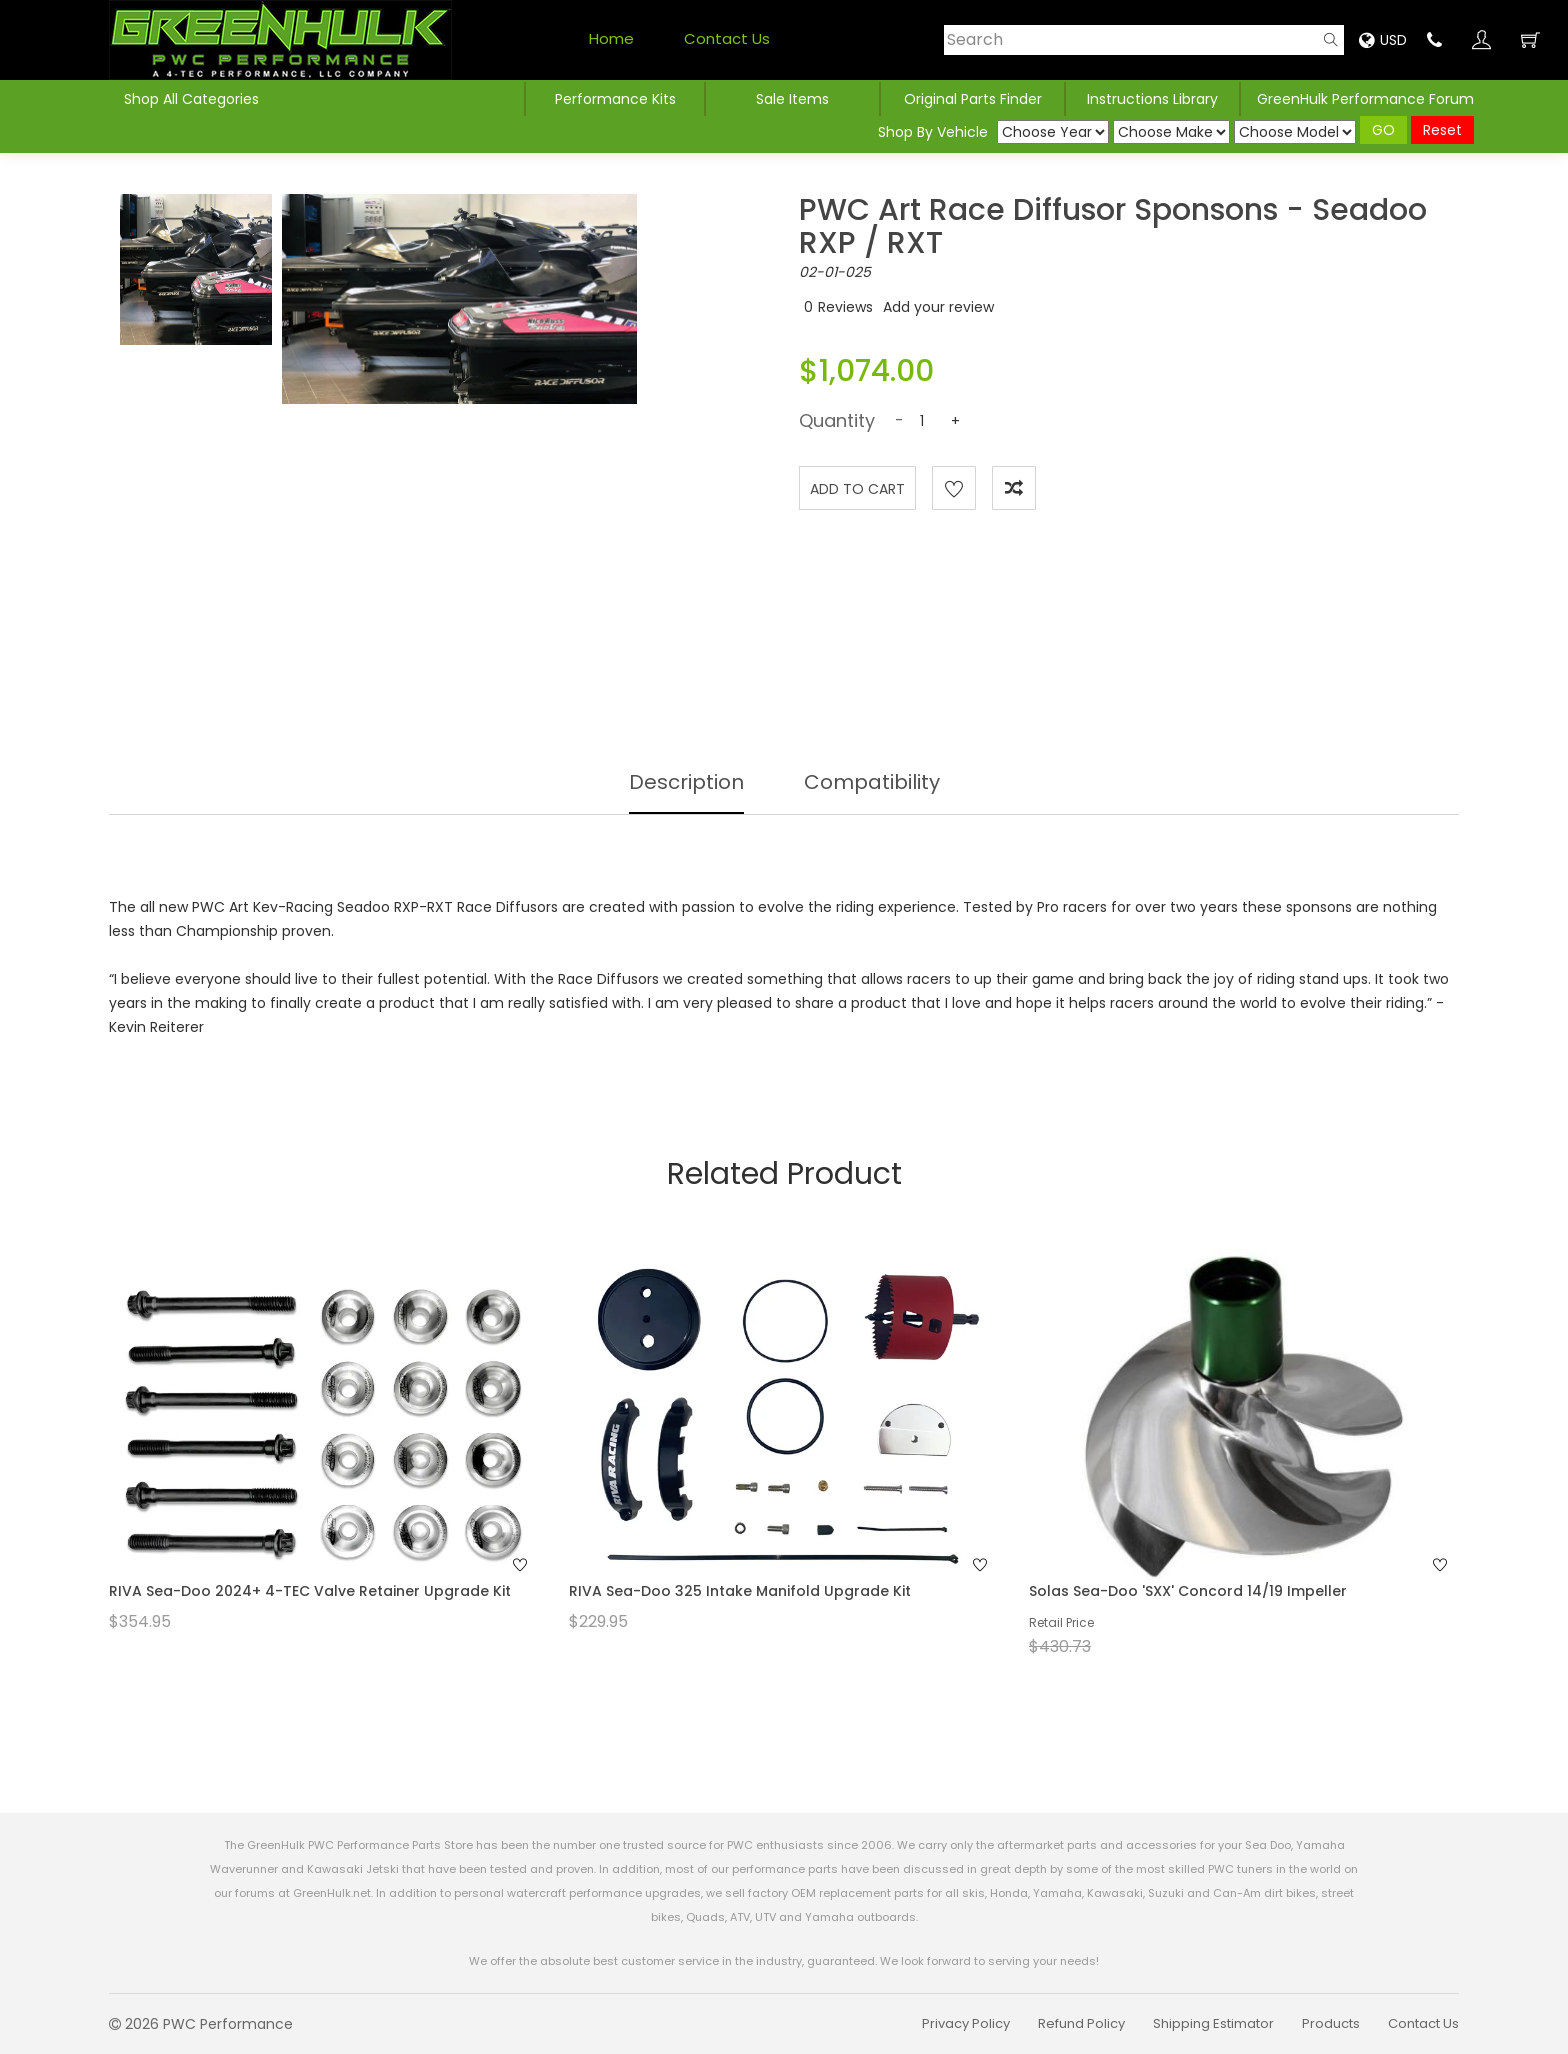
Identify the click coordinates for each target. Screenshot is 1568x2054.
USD (1383, 40)
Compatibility (872, 782)
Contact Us (727, 38)
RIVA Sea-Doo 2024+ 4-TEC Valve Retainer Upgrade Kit (310, 1591)
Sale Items (792, 99)
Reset (1442, 130)
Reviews (845, 307)
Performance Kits (615, 99)
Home (611, 38)
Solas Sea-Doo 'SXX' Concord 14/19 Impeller (1188, 1591)
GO (1383, 130)
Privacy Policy (966, 2023)
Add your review (938, 307)
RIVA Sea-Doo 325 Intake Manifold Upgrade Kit (740, 1591)
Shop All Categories (191, 99)
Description (686, 782)
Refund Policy (1081, 2023)
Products (1331, 2023)
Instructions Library (1152, 99)
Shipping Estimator (1213, 2023)
